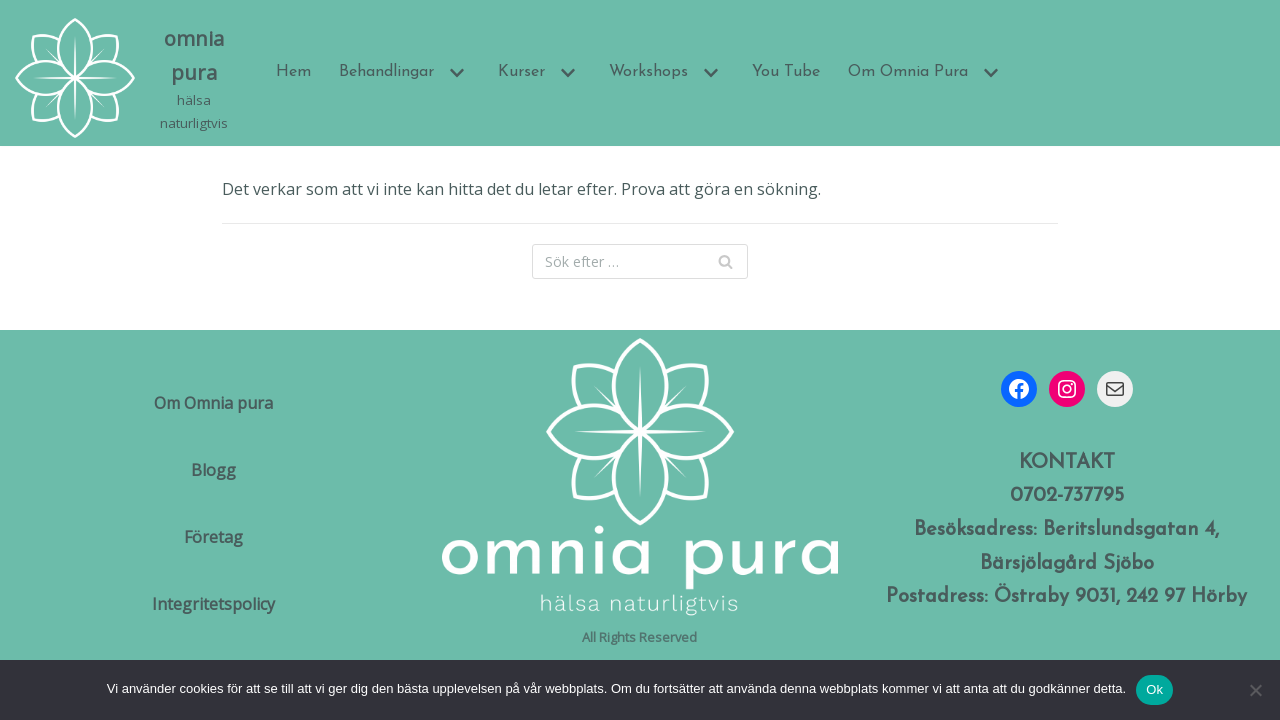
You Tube (786, 72)
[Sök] (640, 261)
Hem (293, 72)
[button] (454, 73)
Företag (213, 537)
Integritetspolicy (213, 604)
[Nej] (1255, 690)
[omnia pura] (128, 78)
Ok (1154, 689)
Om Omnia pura (213, 403)
